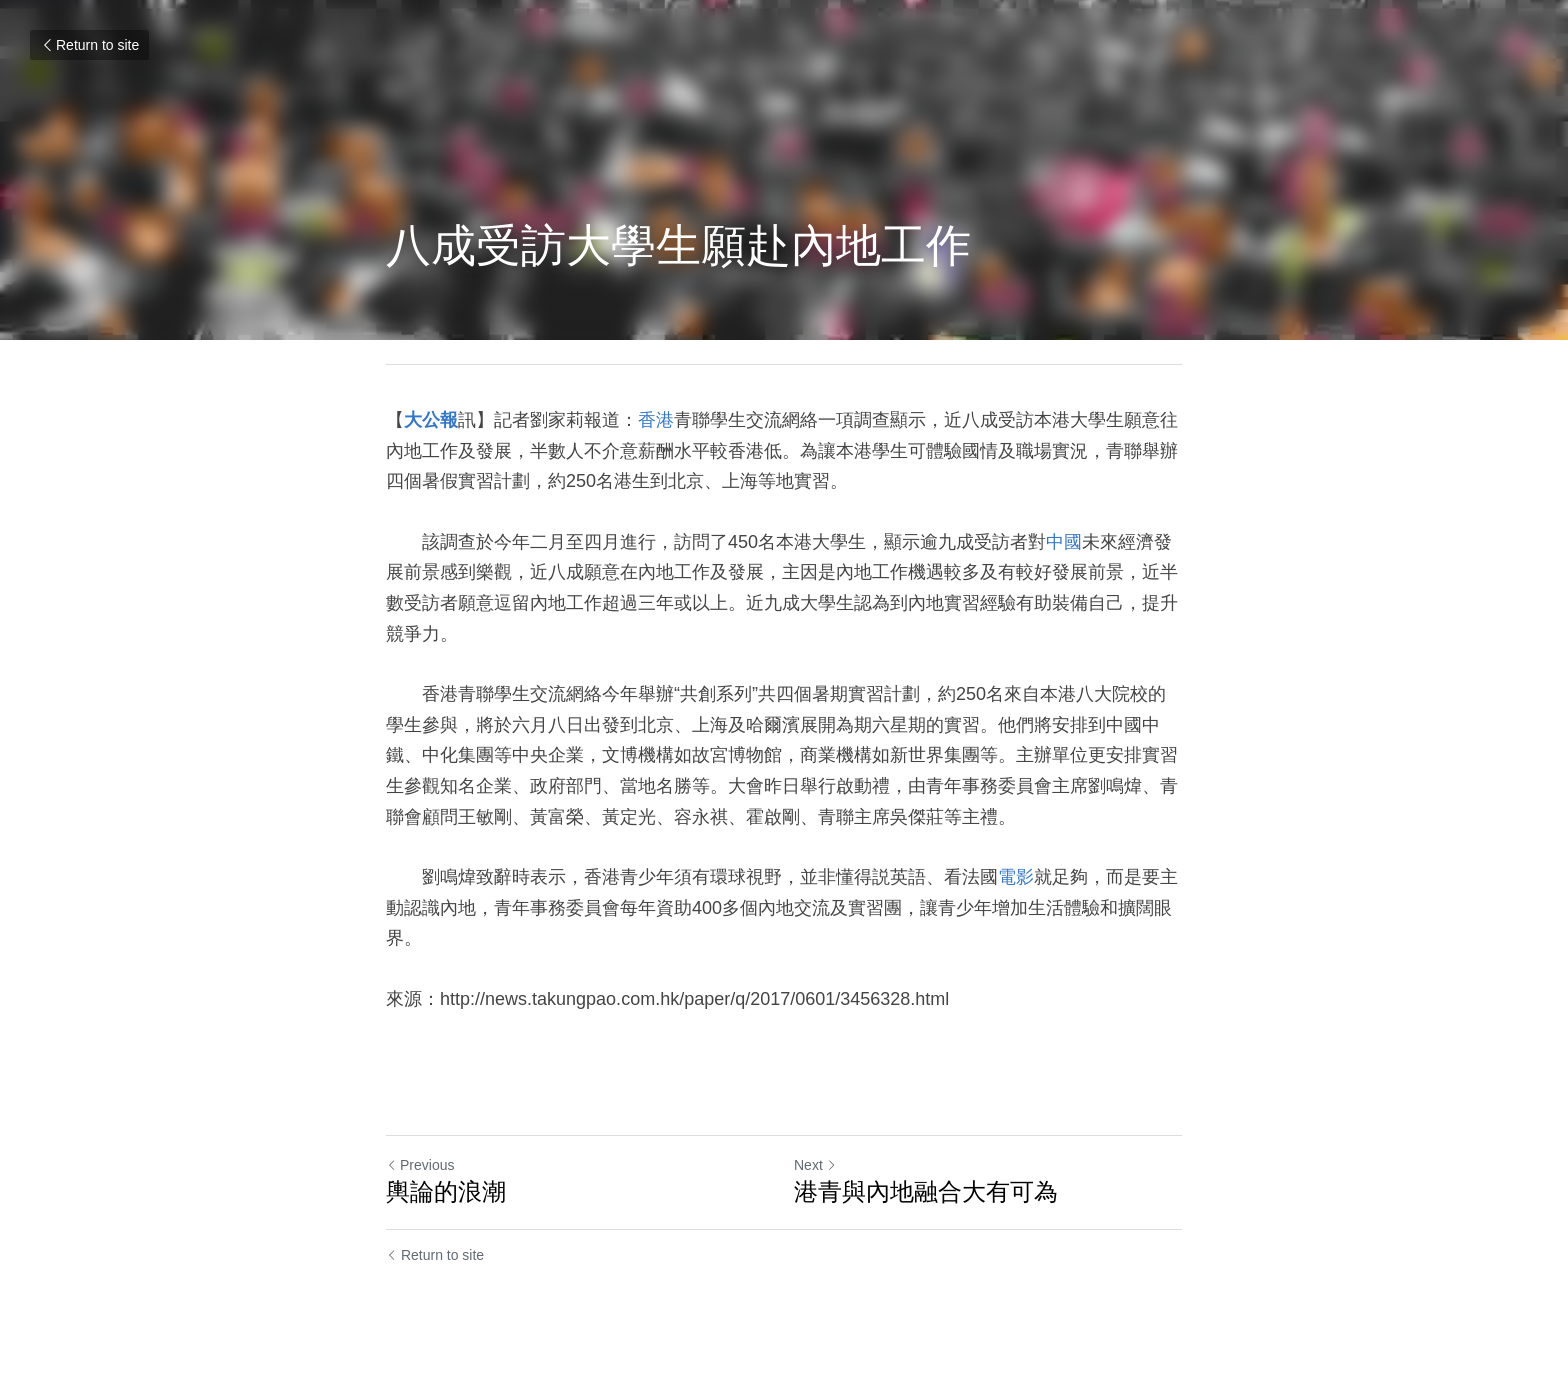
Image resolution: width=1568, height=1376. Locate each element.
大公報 (431, 420)
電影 (1016, 877)
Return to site (89, 45)
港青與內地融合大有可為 (926, 1191)
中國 (1064, 542)
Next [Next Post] (815, 1165)
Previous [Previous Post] (420, 1165)
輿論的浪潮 (446, 1191)
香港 (656, 420)
